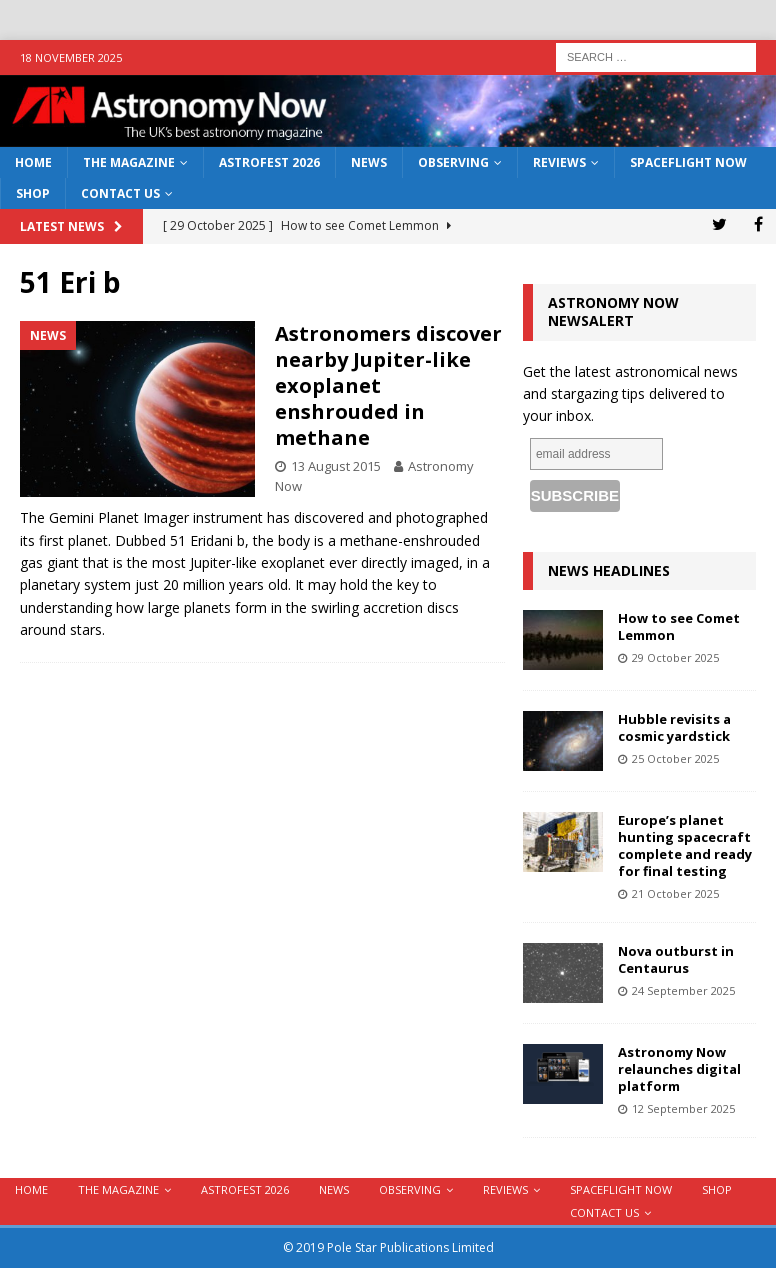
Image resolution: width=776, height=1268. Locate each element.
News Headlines (609, 570)
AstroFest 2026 (269, 162)
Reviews (559, 162)
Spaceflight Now (688, 162)
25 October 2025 (675, 758)
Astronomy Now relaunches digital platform (679, 1069)
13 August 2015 (336, 466)
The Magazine (129, 162)
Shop (33, 193)
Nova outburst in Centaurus (676, 959)
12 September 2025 (683, 1108)
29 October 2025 (675, 657)
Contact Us (120, 193)
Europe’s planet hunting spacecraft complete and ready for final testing (685, 845)
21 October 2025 (675, 893)
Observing (453, 162)
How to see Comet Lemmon (679, 626)
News (369, 162)
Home (33, 162)
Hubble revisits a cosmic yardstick (674, 727)
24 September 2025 (683, 990)
